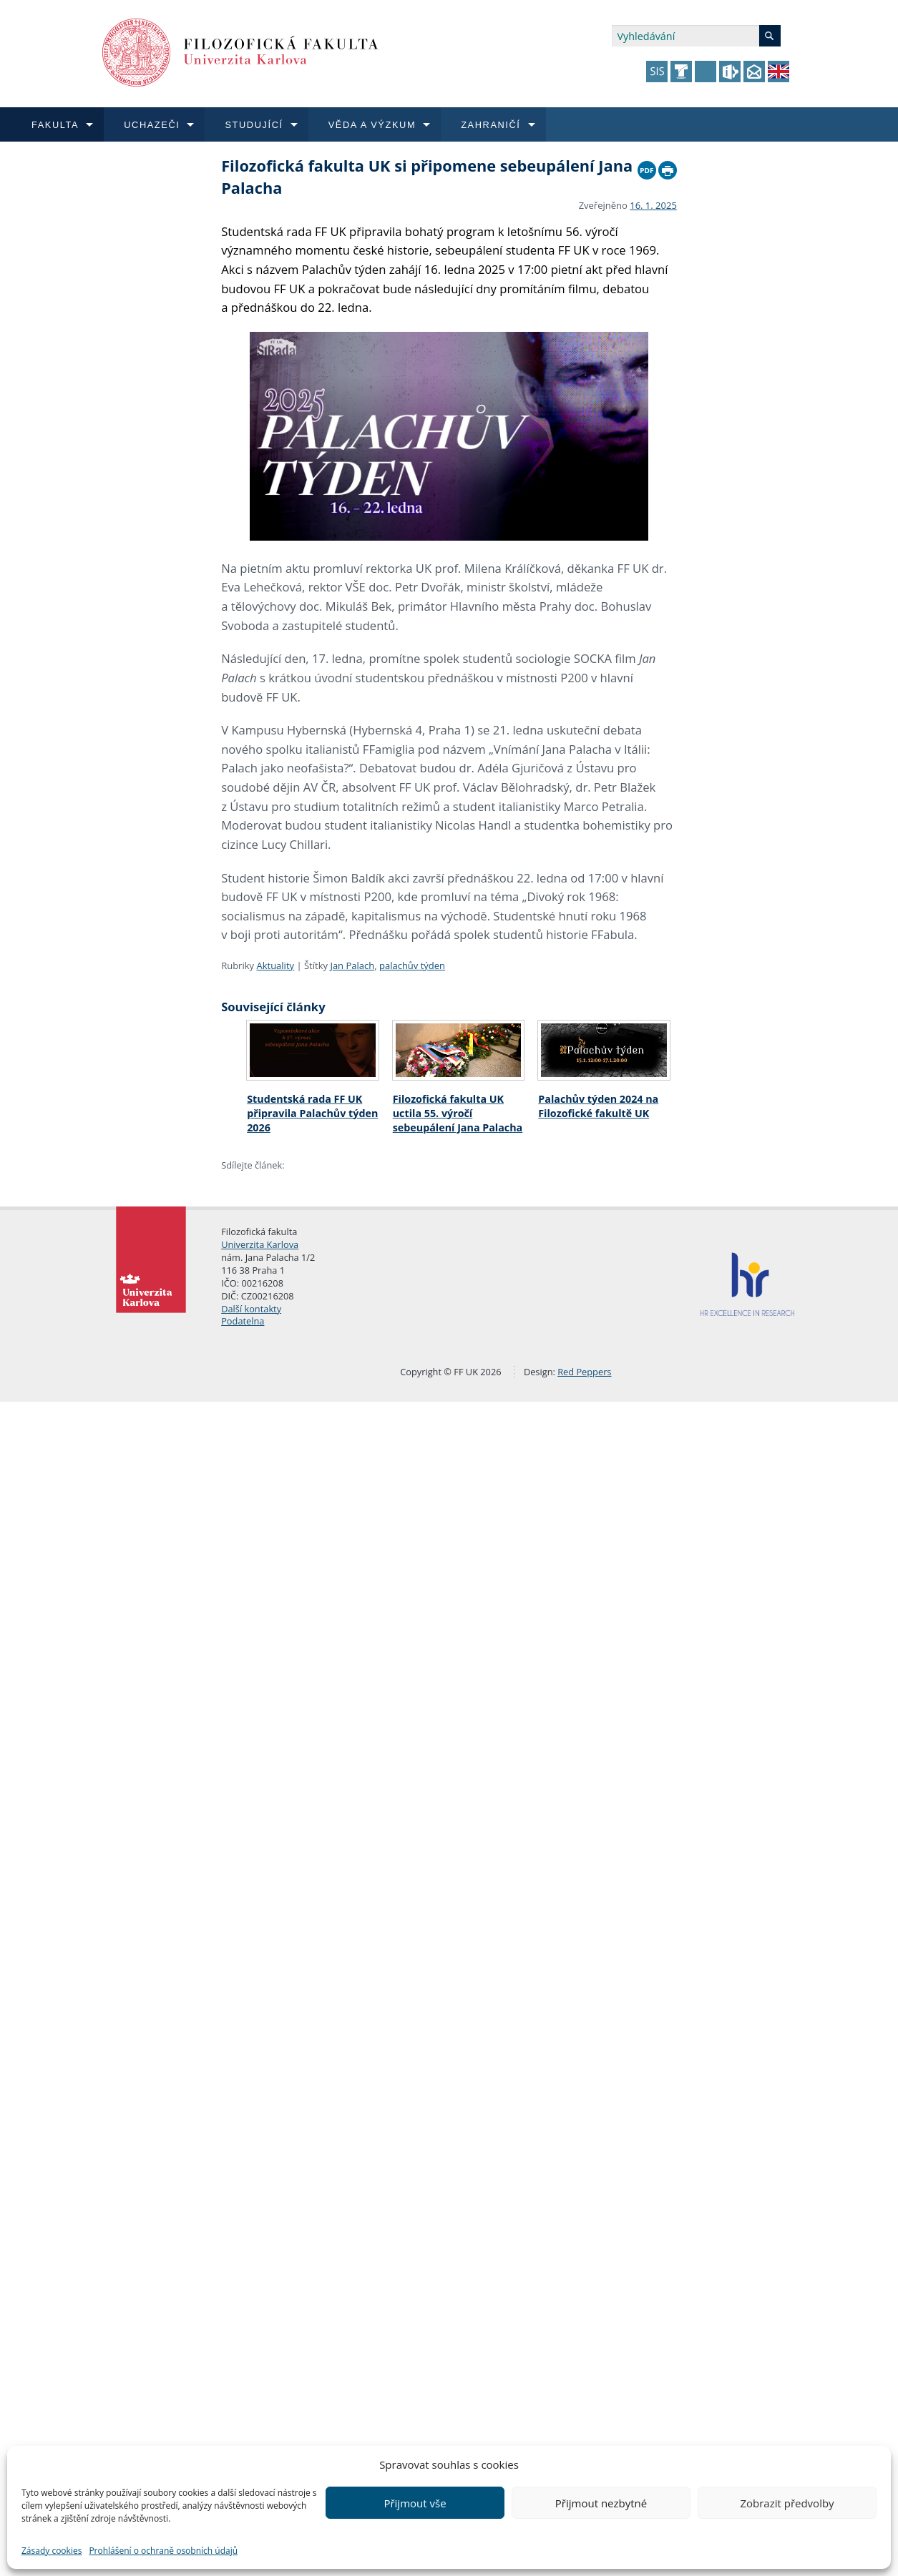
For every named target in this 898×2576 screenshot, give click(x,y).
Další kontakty (251, 1308)
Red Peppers (584, 1371)
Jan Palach (352, 965)
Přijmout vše (415, 2503)
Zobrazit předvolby (787, 2503)
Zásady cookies (51, 2551)
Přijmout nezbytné (601, 2503)
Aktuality (275, 965)
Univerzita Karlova (259, 1244)
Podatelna (242, 1320)
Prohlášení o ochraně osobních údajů (163, 2551)
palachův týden (412, 965)
